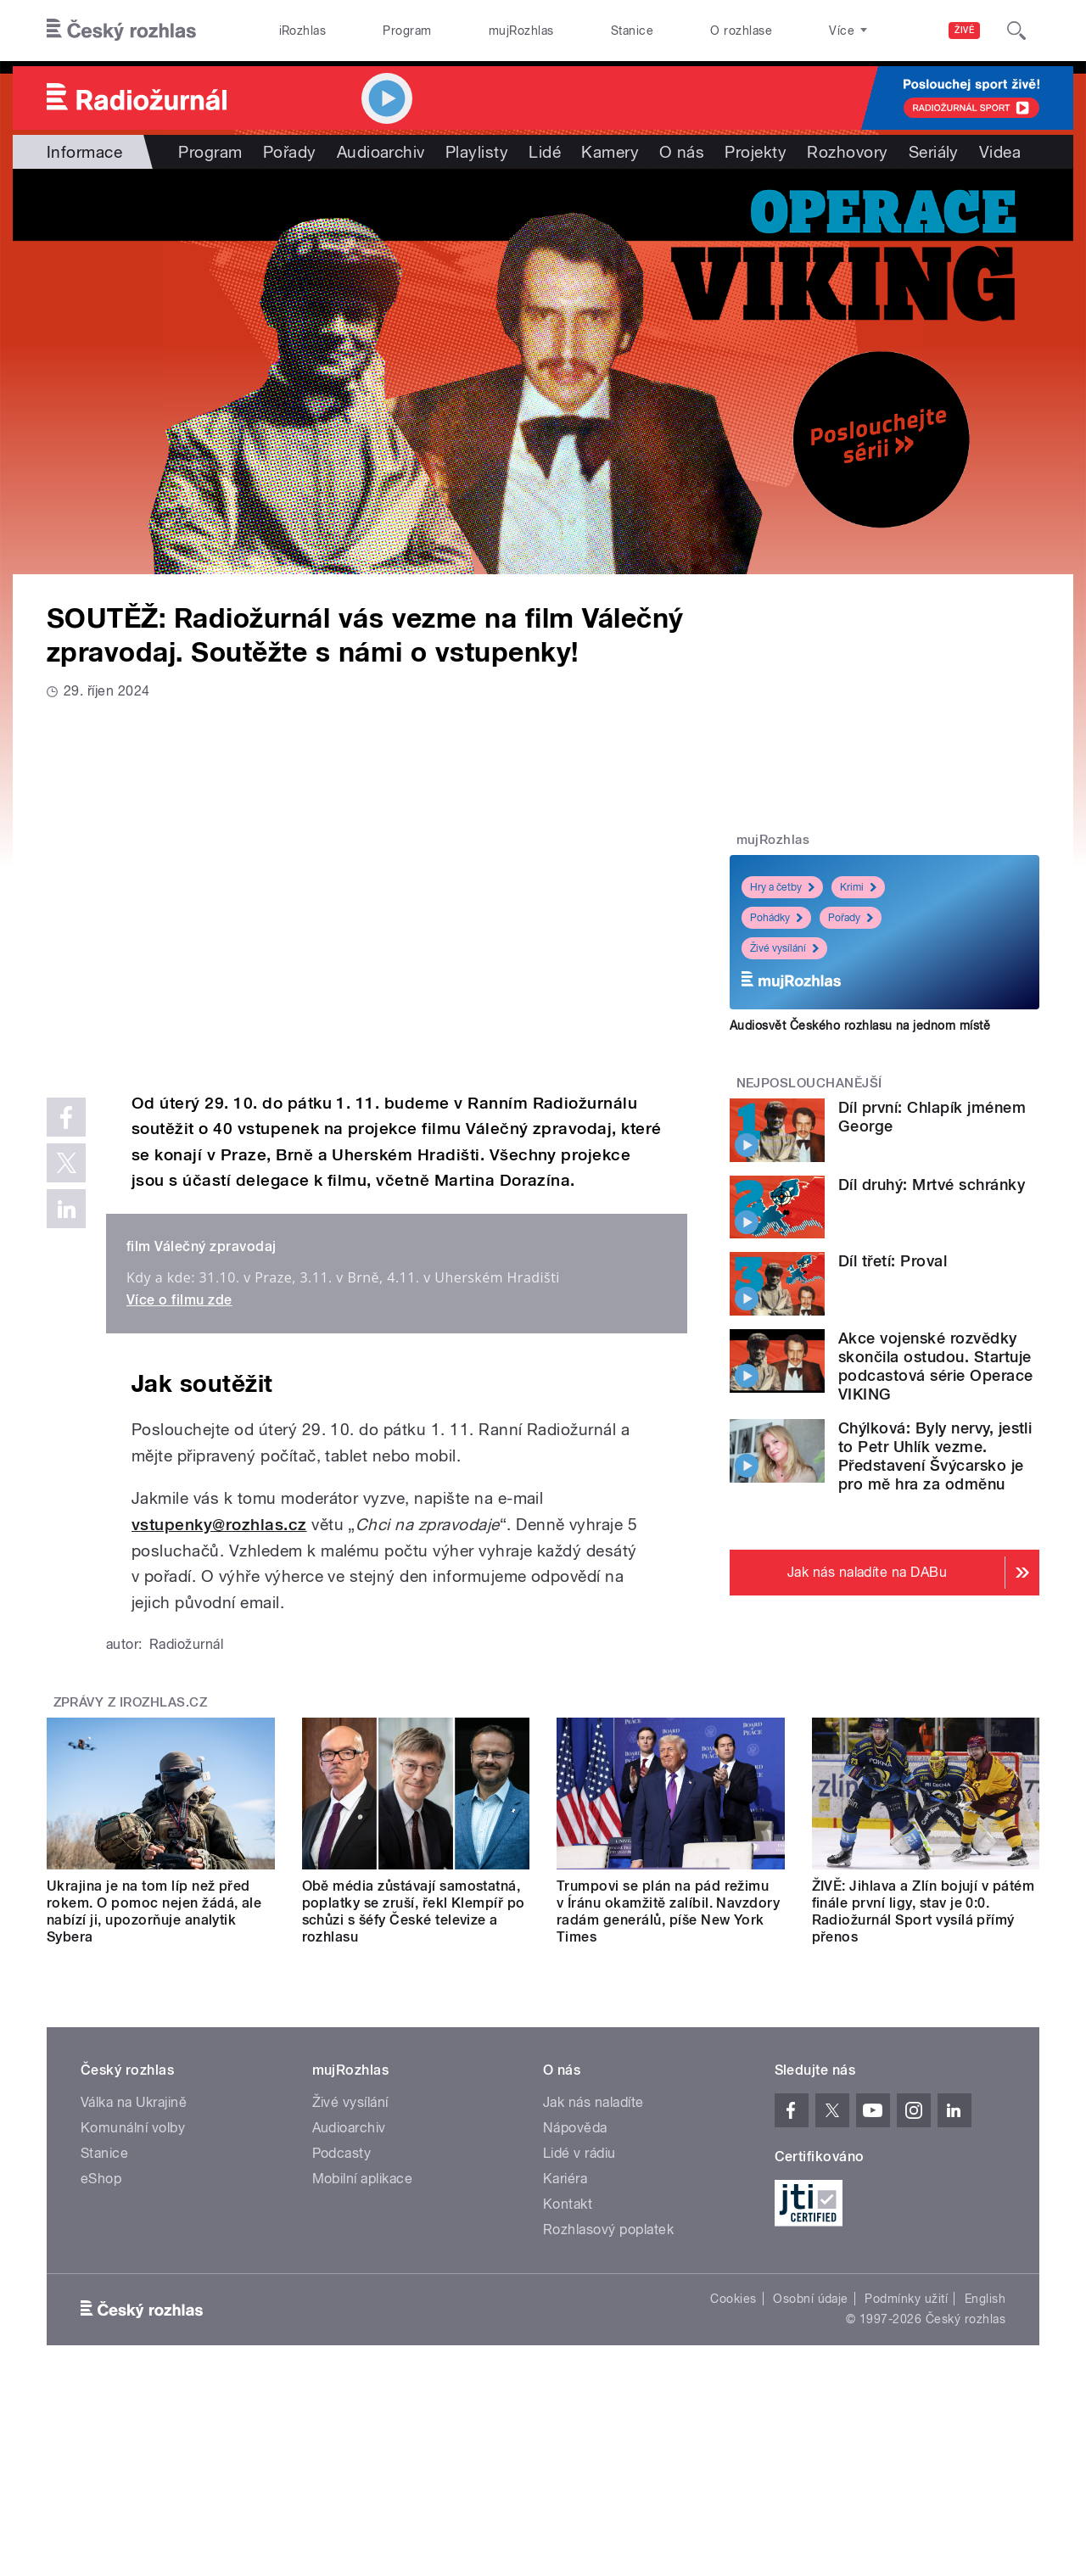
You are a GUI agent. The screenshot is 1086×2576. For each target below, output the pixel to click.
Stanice (632, 30)
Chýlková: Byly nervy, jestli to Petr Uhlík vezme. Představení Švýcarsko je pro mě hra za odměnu (935, 1456)
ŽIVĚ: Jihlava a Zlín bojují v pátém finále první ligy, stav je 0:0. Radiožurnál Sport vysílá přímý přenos (923, 1911)
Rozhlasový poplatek (608, 2229)
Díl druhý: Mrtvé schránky (931, 1184)
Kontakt (567, 2204)
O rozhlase (741, 30)
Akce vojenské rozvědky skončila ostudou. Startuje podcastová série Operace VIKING (935, 1366)
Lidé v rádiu (579, 2153)
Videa (1000, 151)
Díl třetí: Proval (892, 1261)
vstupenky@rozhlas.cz (219, 1524)
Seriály (934, 151)
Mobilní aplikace (362, 2179)
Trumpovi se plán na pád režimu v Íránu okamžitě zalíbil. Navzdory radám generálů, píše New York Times (668, 1911)
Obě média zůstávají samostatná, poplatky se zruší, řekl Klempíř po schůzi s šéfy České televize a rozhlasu (413, 1911)
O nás (681, 151)
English (985, 2298)
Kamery (610, 151)
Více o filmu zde (179, 1300)
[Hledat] (1016, 30)
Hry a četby (782, 887)
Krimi (858, 887)
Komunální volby (133, 2128)
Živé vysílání (784, 948)
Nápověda (575, 2128)
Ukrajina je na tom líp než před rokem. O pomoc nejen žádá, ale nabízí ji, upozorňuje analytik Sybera (154, 1911)
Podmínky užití (906, 2298)
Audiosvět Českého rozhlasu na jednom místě (860, 1025)
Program (407, 30)
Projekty (756, 151)
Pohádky (776, 918)
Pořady (289, 151)
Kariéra (565, 2179)
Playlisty (476, 151)
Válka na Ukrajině (134, 2102)
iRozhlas (303, 30)
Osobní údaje (810, 2298)
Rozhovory (847, 151)
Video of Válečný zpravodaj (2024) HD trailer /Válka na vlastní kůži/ (367, 893)
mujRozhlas (521, 30)
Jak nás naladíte (593, 2102)
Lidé (545, 151)
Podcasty (342, 2153)
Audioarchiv (381, 151)
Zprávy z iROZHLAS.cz (130, 1702)
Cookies (733, 2298)
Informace (84, 151)
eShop (101, 2179)
